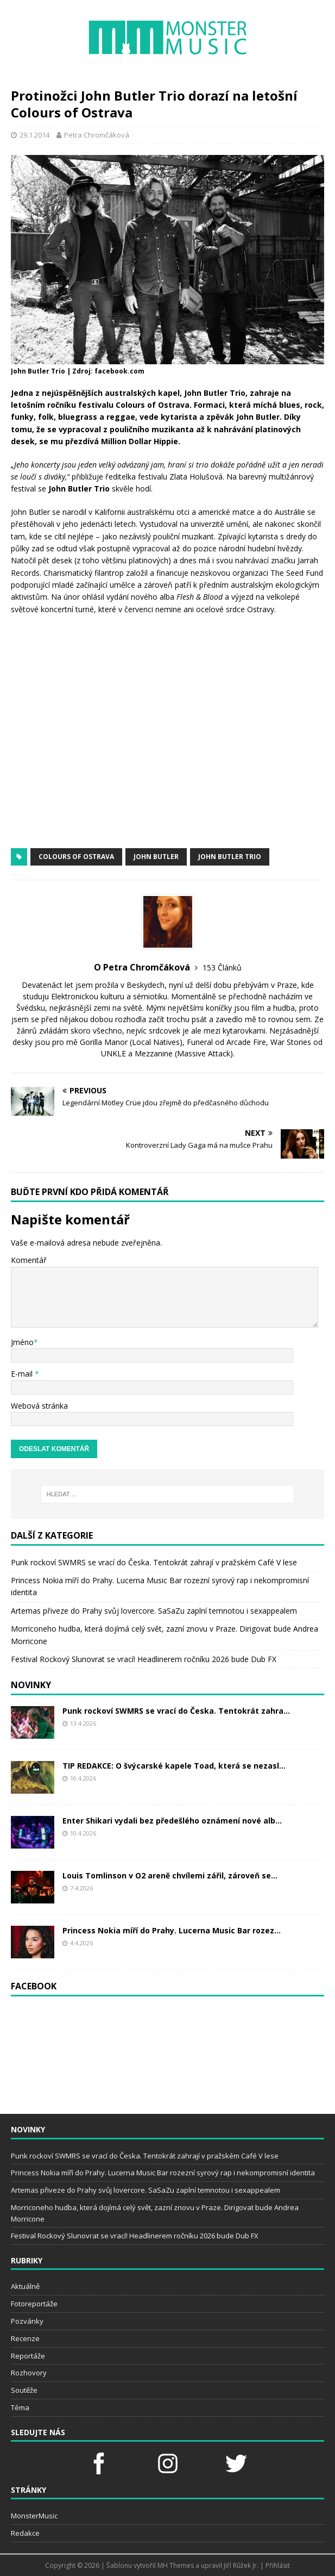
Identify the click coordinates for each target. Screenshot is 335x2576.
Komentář (29, 1260)
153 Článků (222, 967)
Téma (20, 2407)
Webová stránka (39, 1406)
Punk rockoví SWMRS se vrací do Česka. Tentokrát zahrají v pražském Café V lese (154, 1562)
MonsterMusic (34, 2516)
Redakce (25, 2533)
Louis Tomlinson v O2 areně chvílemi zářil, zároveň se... (169, 1875)
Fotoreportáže (34, 2304)
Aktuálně (25, 2286)
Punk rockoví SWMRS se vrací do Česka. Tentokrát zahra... (176, 1711)
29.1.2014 (34, 135)
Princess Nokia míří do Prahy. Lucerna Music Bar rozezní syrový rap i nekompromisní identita (163, 2172)
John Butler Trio (229, 856)
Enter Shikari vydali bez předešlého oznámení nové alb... (172, 1820)
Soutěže (24, 2390)
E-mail (23, 1373)
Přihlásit (278, 2565)
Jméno (22, 1342)
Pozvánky (27, 2321)
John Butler (156, 856)
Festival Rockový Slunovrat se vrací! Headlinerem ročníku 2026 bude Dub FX (143, 1659)
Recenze (25, 2338)
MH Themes (175, 2565)
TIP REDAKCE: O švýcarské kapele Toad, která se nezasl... (174, 1765)
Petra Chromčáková (96, 135)
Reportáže (28, 2356)
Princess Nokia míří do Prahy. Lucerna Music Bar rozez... (171, 1930)
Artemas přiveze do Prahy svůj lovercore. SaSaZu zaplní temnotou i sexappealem (154, 1611)
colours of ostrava (76, 856)
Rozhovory (29, 2373)
